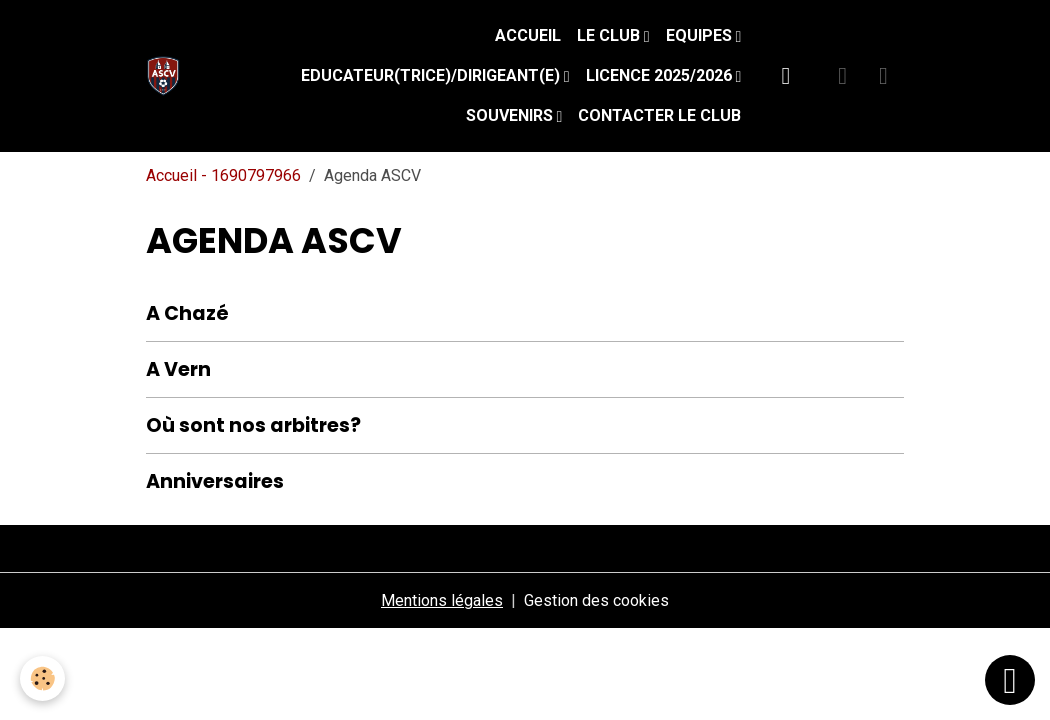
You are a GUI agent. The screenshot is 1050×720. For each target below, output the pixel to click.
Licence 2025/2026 (661, 75)
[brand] (167, 76)
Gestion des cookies (596, 600)
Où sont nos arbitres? (253, 425)
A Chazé (187, 313)
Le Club (610, 35)
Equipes (701, 35)
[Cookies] (42, 678)
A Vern (178, 369)
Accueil (528, 35)
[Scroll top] (1010, 680)
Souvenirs (511, 115)
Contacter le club (659, 115)
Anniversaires (215, 481)
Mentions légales (442, 600)
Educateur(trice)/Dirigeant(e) (432, 75)
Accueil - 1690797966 (223, 175)
